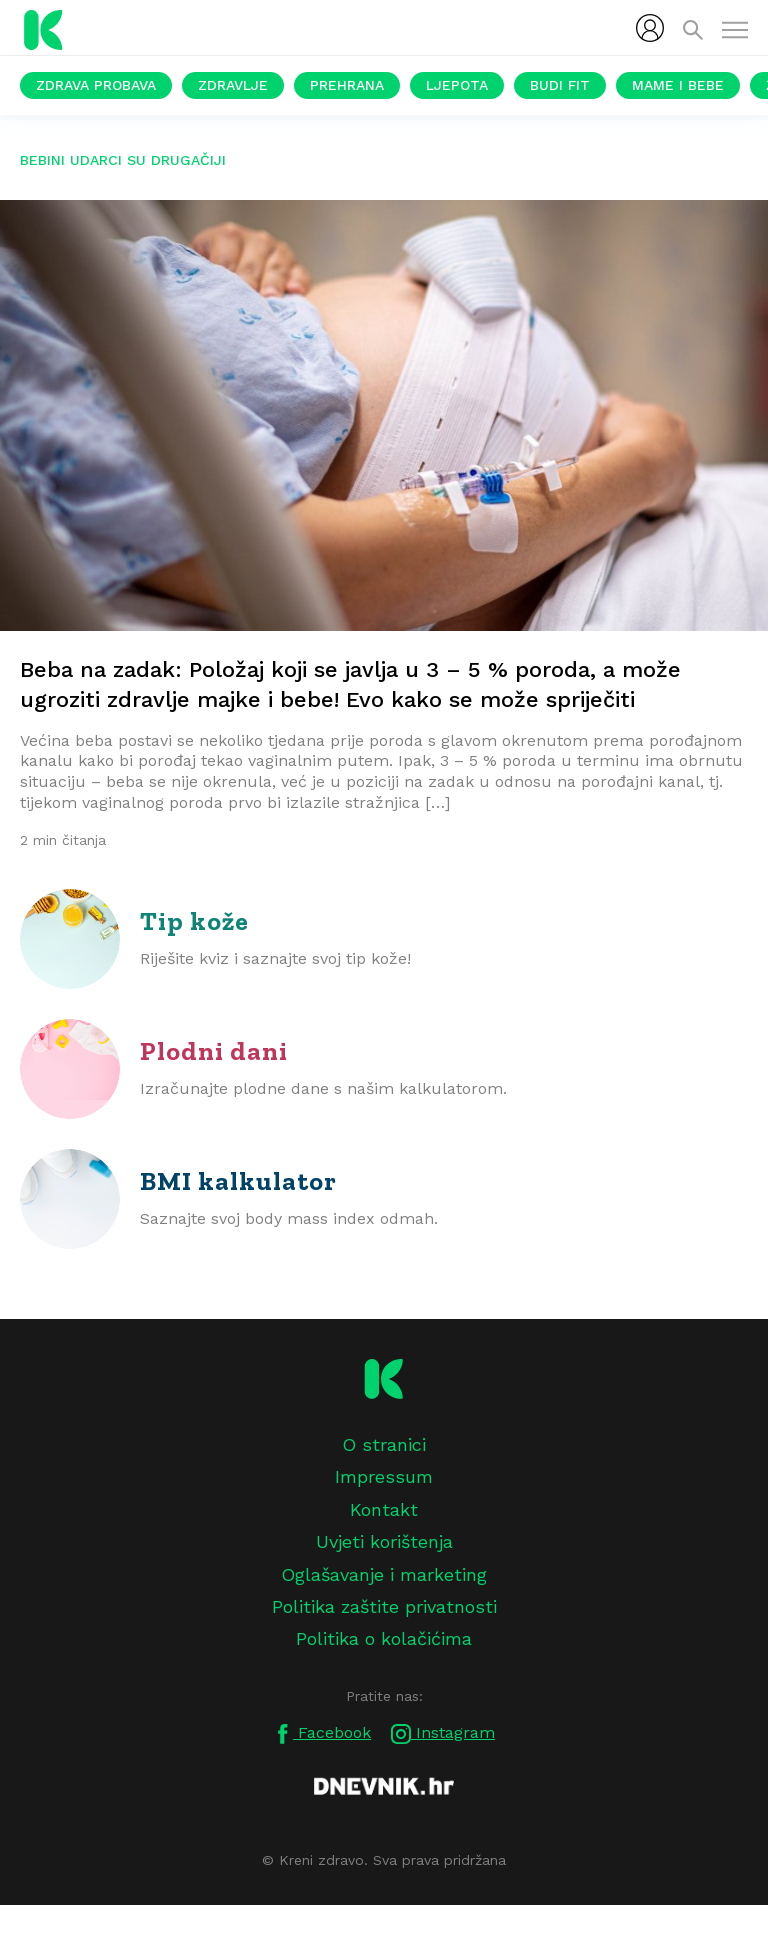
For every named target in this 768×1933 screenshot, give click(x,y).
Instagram (443, 1733)
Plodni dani (214, 1051)
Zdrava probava (96, 85)
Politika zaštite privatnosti (384, 1606)
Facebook (322, 1733)
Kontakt (384, 1509)
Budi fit (560, 85)
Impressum (384, 1476)
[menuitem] (650, 28)
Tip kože (194, 921)
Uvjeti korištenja (384, 1541)
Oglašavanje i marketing (384, 1574)
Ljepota (457, 85)
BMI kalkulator (238, 1181)
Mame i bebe (678, 85)
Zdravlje (233, 85)
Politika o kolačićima (384, 1638)
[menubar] (650, 28)
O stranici (384, 1444)
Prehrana (347, 85)
